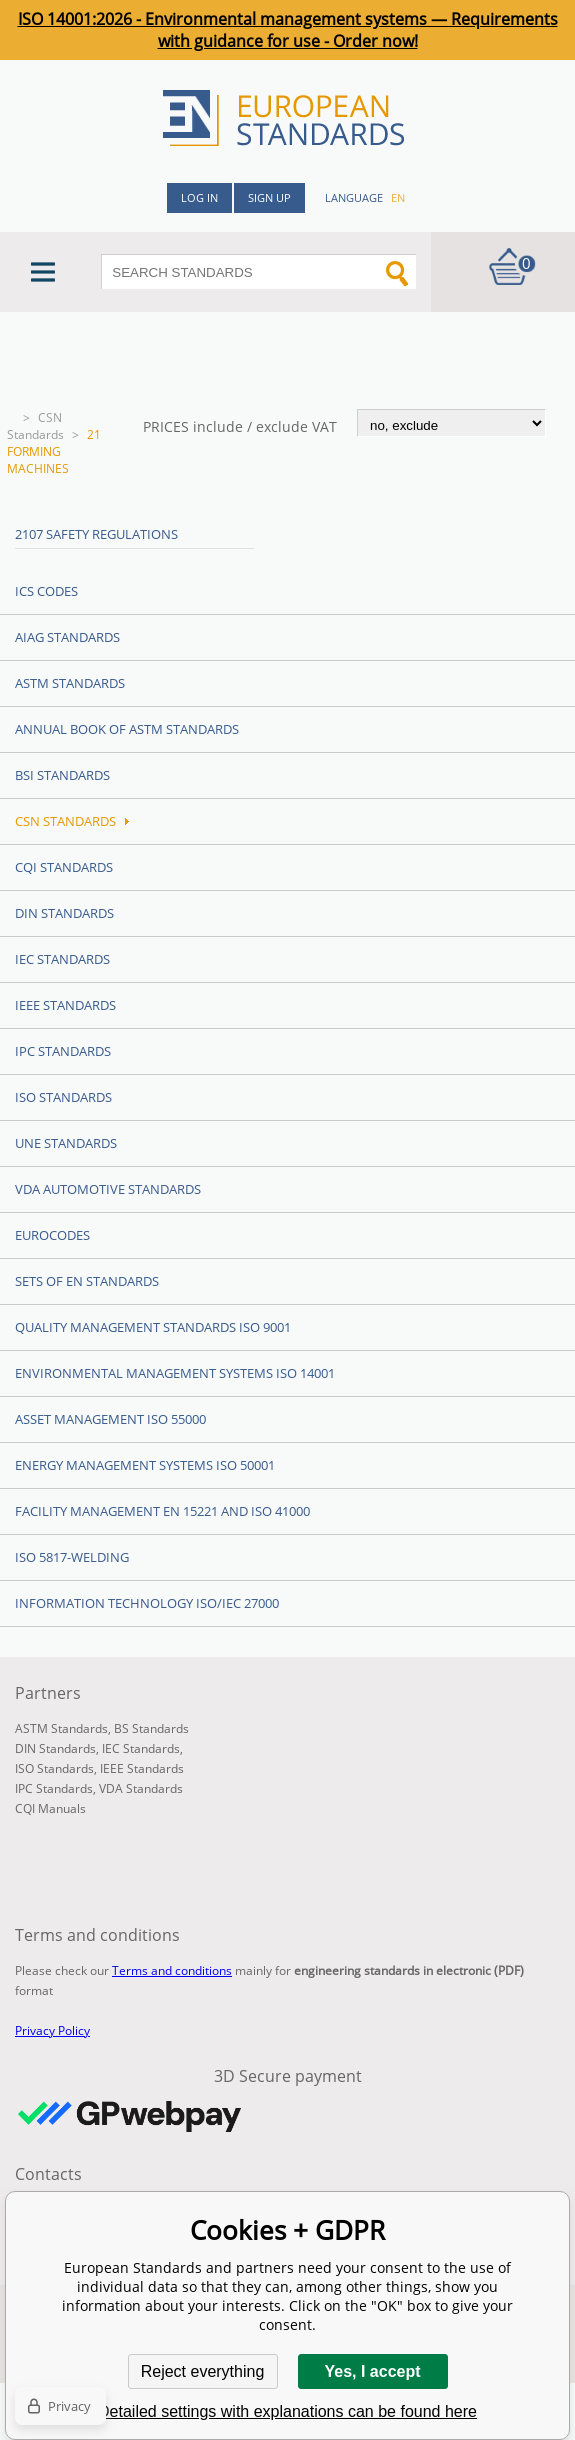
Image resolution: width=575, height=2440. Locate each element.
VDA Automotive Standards (108, 1189)
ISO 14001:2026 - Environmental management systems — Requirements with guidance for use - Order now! (288, 30)
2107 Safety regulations (96, 534)
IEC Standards (62, 959)
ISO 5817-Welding (72, 1557)
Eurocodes (52, 1235)
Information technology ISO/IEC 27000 (147, 1603)
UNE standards (66, 1143)
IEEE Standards (65, 1005)
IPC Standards (63, 1051)
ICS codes (46, 591)
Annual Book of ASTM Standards (127, 729)
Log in (199, 197)
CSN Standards (35, 426)
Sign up (269, 197)
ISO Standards (63, 1097)
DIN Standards (64, 913)
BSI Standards (62, 775)
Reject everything (203, 2371)
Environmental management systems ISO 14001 (175, 1373)
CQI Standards (64, 867)
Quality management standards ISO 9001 (153, 1327)
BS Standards (151, 1728)
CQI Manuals (50, 1808)
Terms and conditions (172, 1970)
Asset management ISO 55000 (110, 1419)
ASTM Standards (70, 683)
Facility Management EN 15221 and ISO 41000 (162, 1511)
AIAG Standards (67, 637)
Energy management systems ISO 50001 (145, 1465)
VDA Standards (141, 1788)
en (398, 197)
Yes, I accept (372, 2371)
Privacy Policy (52, 2030)
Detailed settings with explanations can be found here (287, 2411)
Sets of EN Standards (87, 1281)
